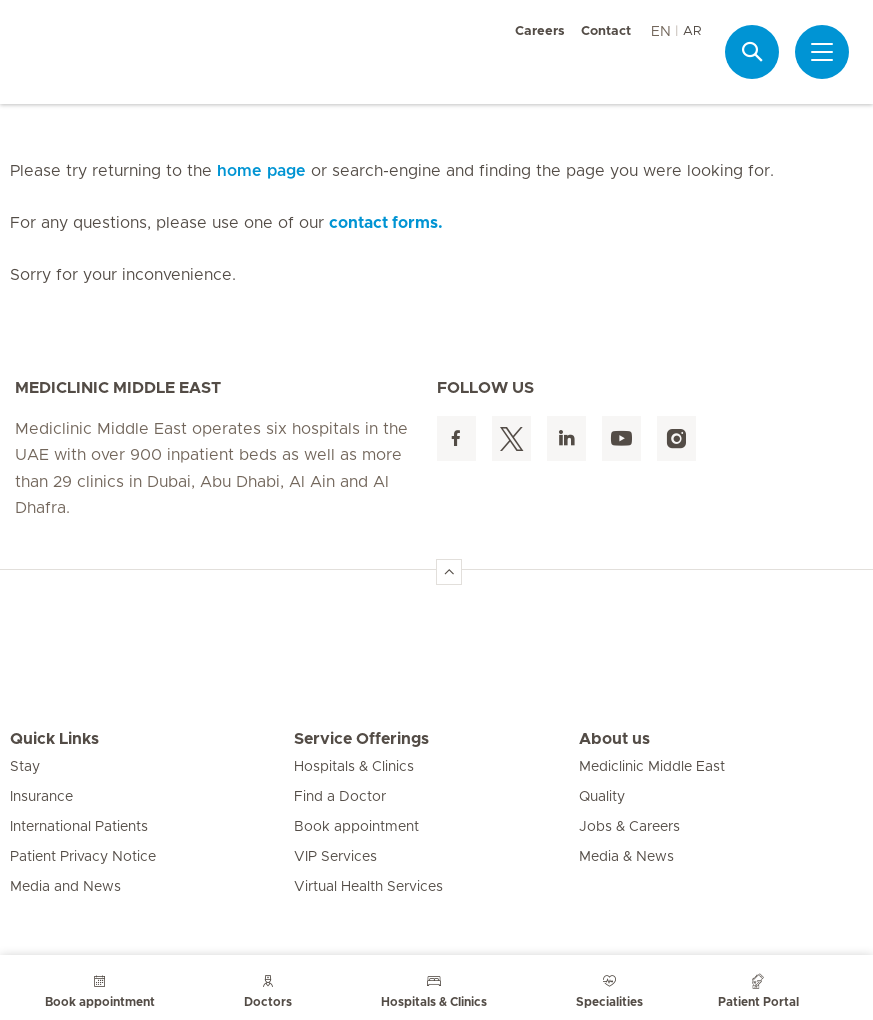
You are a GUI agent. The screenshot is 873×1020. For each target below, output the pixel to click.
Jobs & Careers (629, 827)
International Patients (79, 827)
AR (692, 31)
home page (261, 171)
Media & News (626, 857)
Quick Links (54, 739)
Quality (602, 797)
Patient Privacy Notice (83, 857)
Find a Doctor (340, 797)
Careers (540, 31)
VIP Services (335, 857)
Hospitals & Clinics (354, 767)
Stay (25, 767)
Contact (606, 31)
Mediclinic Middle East (652, 767)
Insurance (41, 797)
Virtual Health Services (368, 887)
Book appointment (356, 827)
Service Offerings (361, 739)
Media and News (65, 887)
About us (614, 739)
